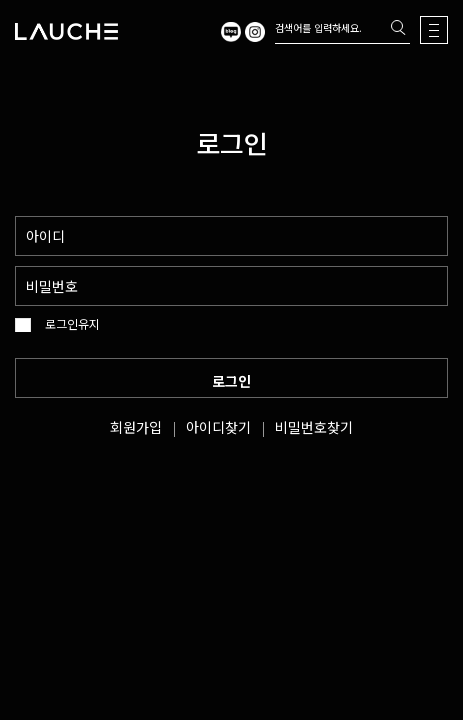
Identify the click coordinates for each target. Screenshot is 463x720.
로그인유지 (72, 324)
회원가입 (136, 427)
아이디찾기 (218, 427)
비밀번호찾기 (314, 427)
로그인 (231, 381)
